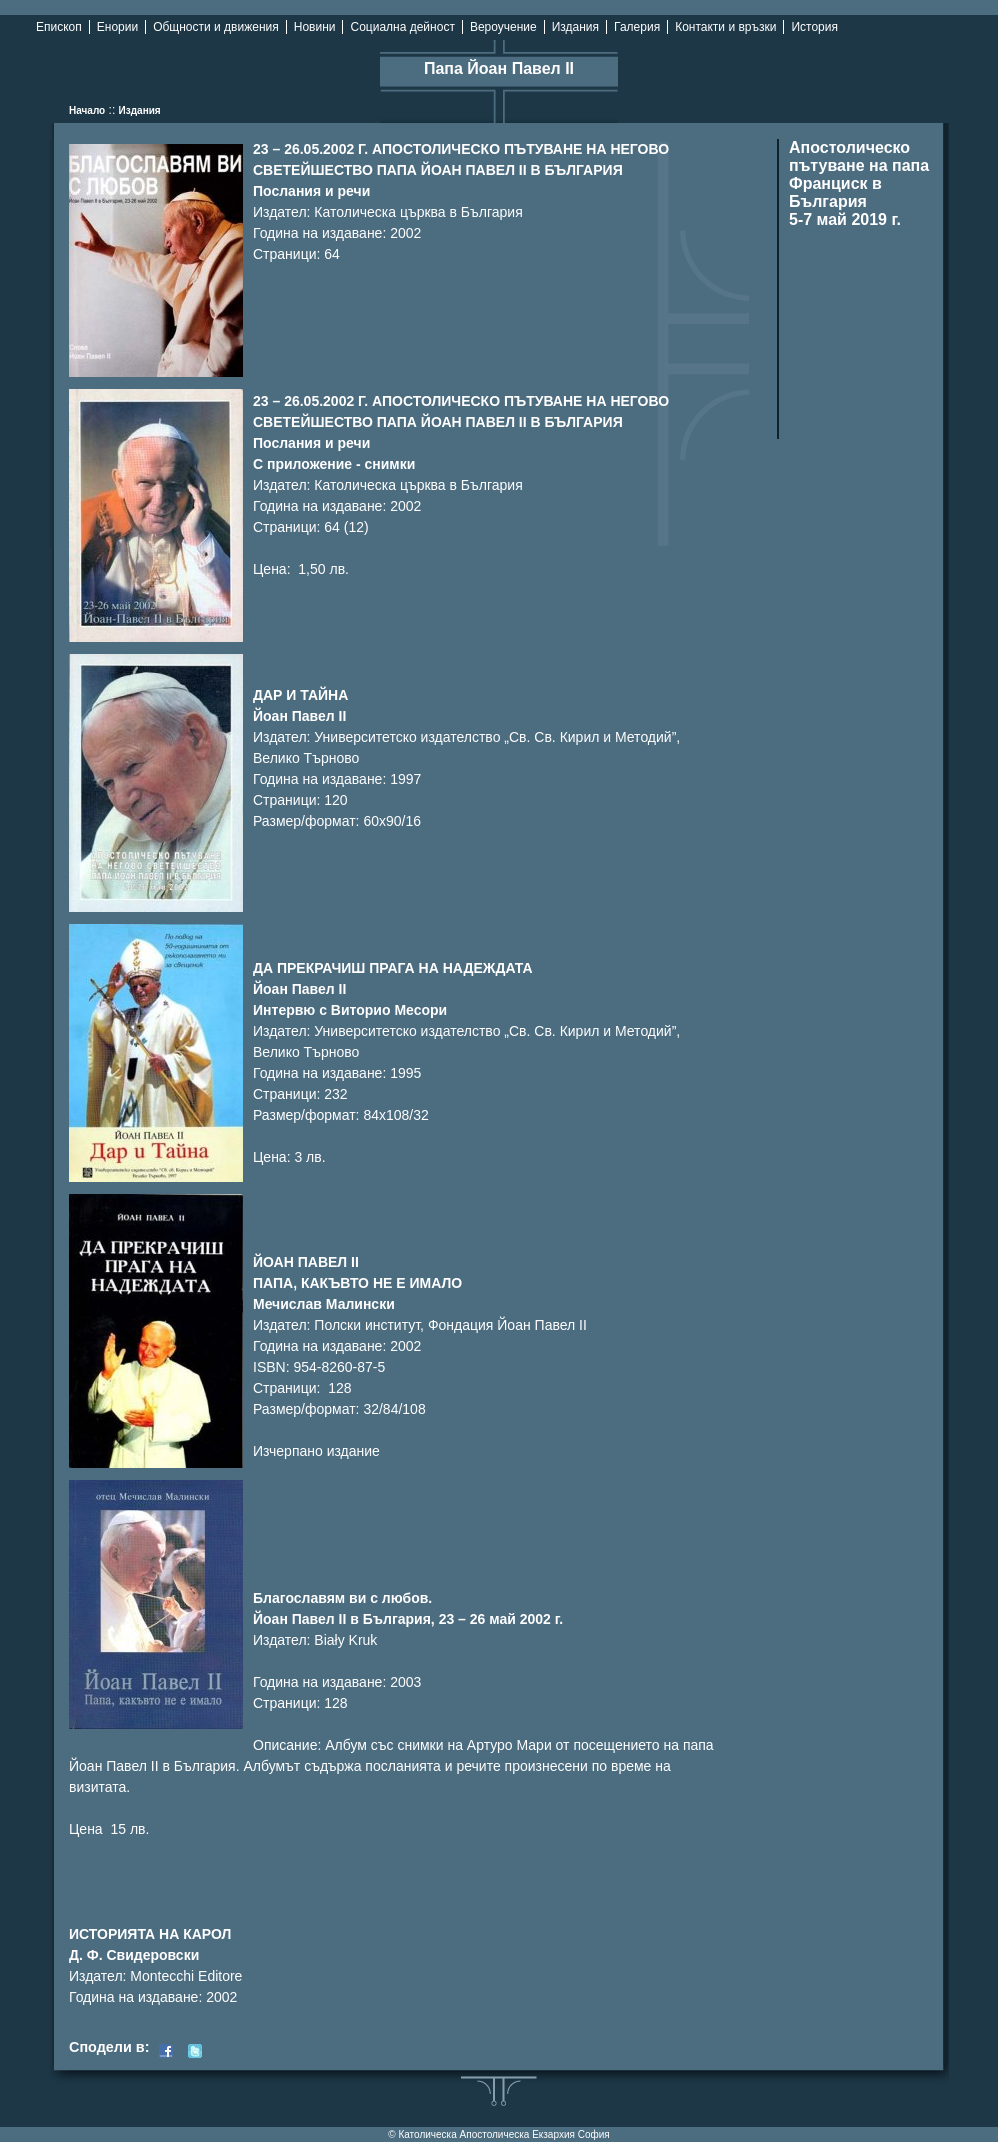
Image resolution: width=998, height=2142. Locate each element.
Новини (315, 27)
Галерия (637, 27)
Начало (87, 110)
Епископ (59, 27)
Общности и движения (216, 27)
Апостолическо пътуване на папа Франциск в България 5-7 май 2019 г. (859, 183)
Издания (575, 27)
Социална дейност (402, 27)
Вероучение (503, 27)
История (814, 27)
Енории (117, 27)
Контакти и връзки (725, 27)
